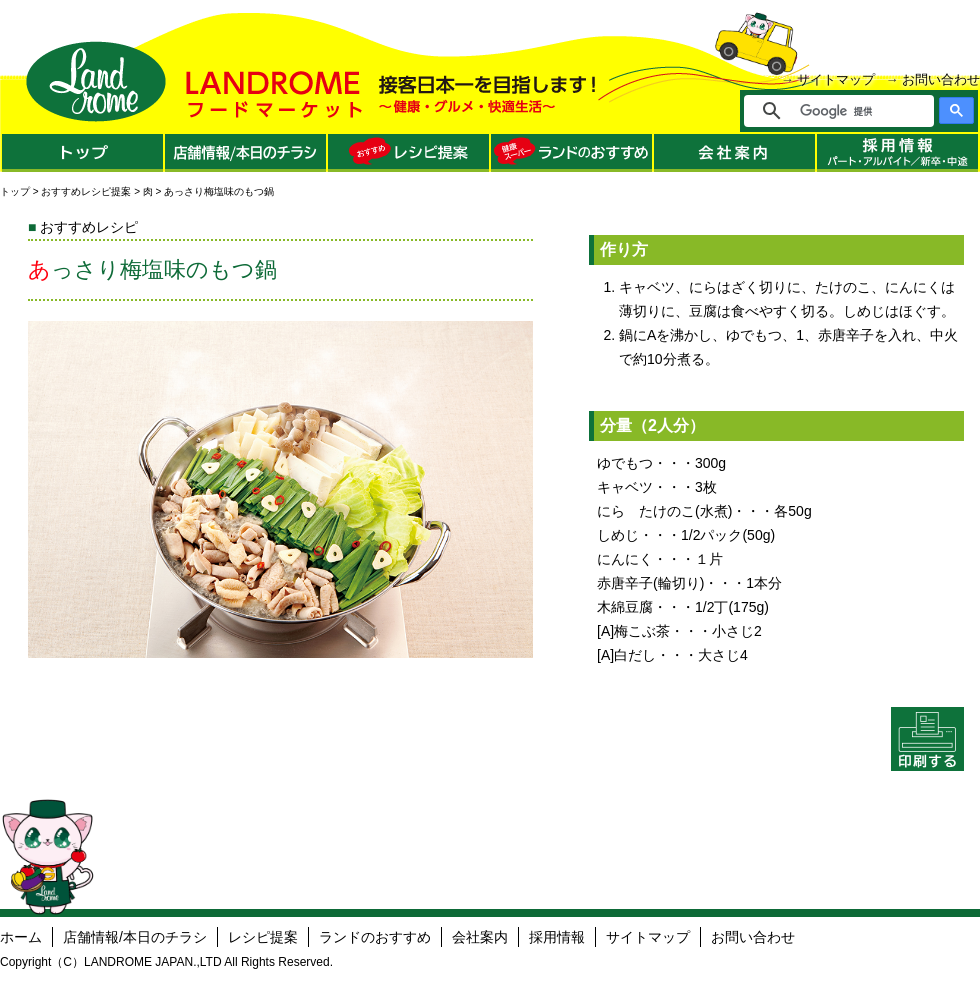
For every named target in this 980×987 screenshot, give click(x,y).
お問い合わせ (941, 79)
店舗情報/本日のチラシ (135, 937)
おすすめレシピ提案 (86, 191)
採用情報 (557, 937)
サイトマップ (836, 79)
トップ (15, 191)
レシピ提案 (263, 937)
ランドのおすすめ (375, 937)
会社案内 (480, 937)
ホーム (21, 937)
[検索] (852, 111)
